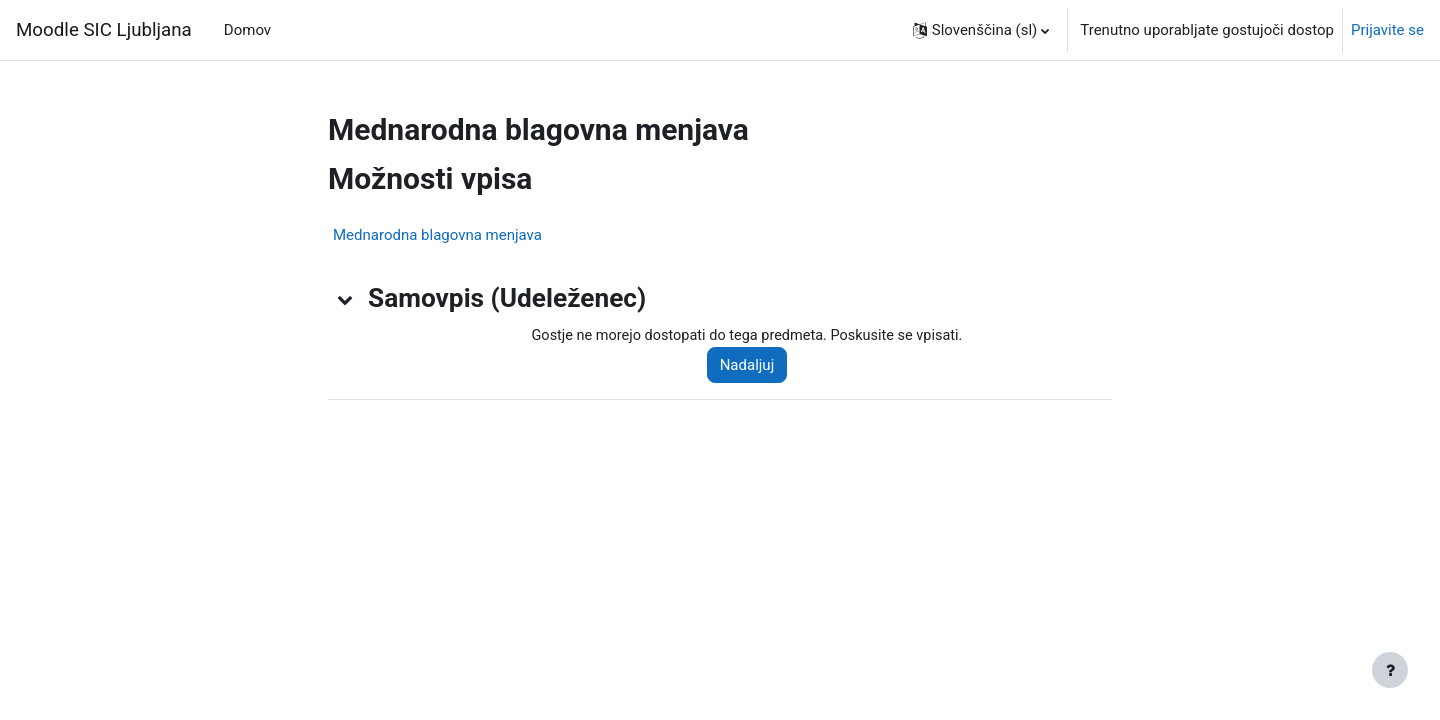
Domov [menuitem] (247, 30)
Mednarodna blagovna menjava (437, 235)
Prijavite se (1387, 30)
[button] (981, 30)
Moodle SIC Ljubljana (104, 30)
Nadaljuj (754, 366)
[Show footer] (1390, 670)
